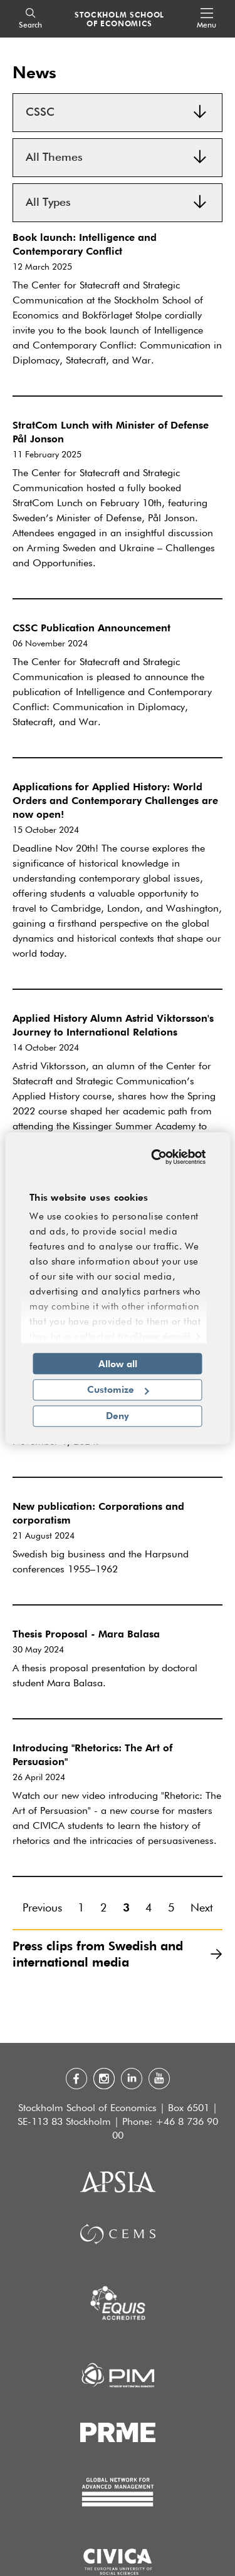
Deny (117, 1415)
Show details (162, 1336)
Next (202, 1908)
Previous (42, 1908)
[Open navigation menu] (206, 19)
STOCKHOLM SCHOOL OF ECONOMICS (119, 18)
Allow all (117, 1363)
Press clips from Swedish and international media (117, 1954)
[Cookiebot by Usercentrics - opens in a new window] (157, 1157)
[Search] (30, 19)
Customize (118, 1389)
